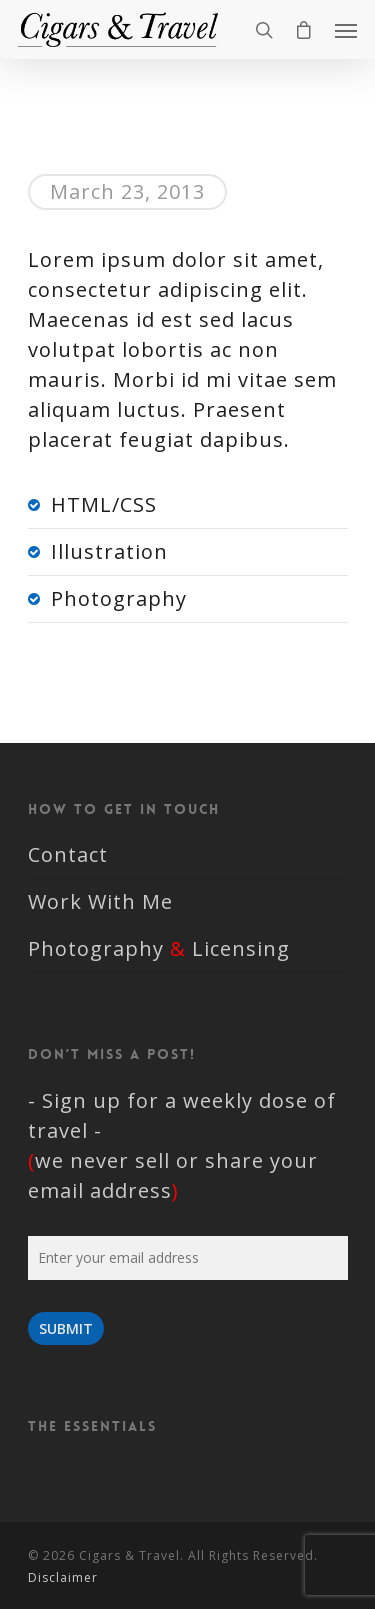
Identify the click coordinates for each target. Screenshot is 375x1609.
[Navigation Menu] (346, 30)
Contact (68, 854)
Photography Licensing (159, 948)
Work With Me (100, 901)
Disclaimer (63, 1577)
